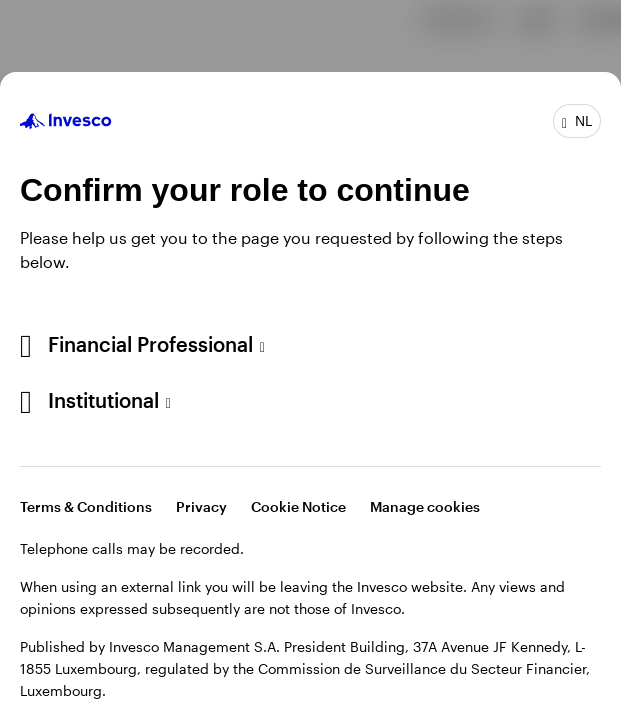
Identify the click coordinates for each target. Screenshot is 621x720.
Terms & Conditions (86, 506)
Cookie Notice (298, 506)
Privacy (201, 506)
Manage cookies (425, 506)
